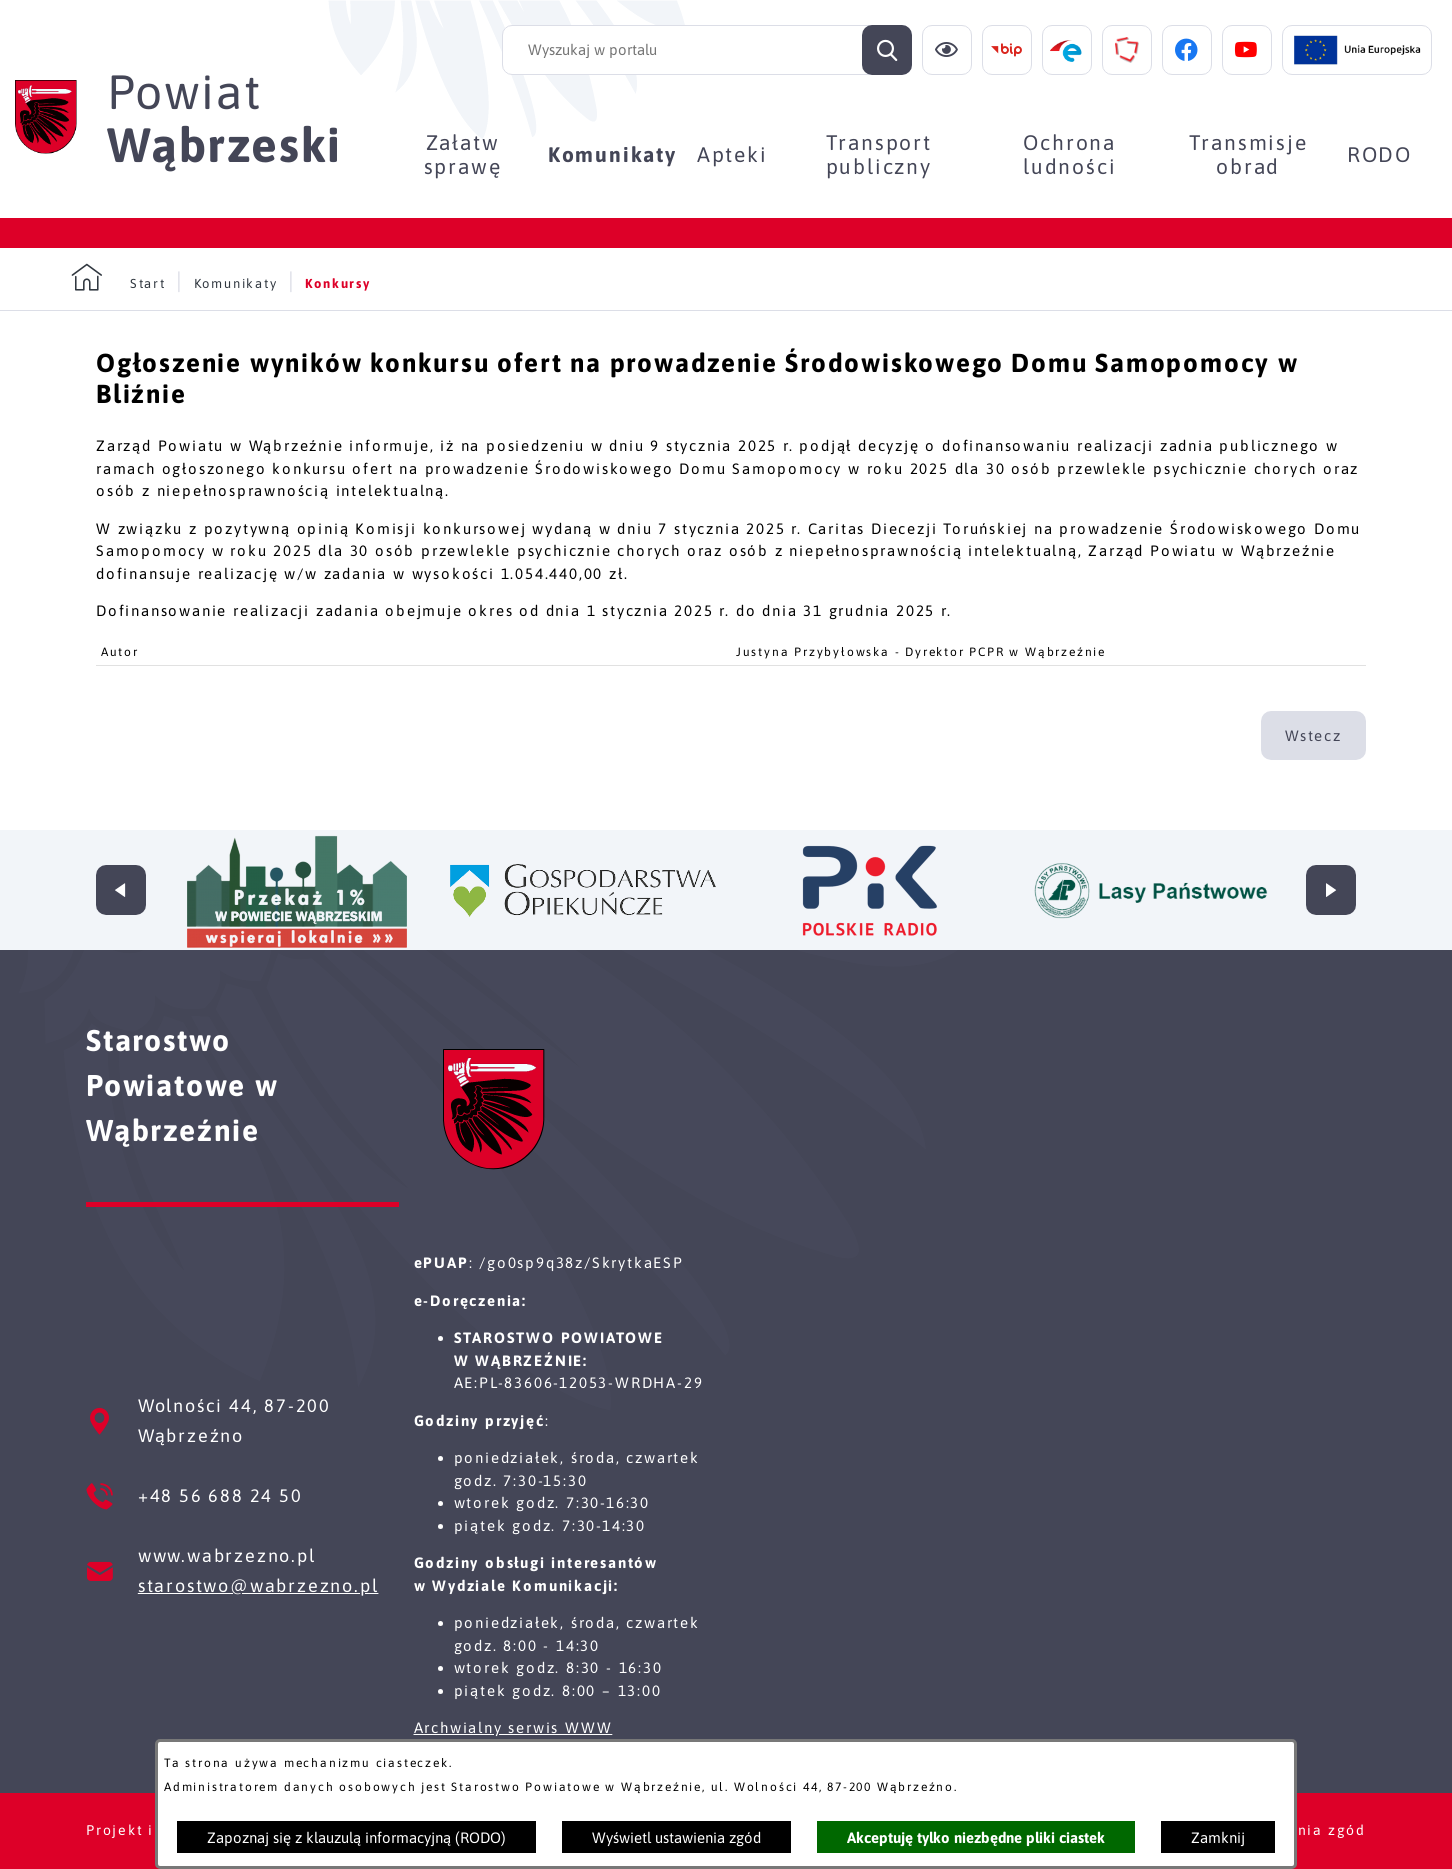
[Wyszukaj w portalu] (707, 50)
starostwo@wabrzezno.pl (258, 1585)
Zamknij (1218, 1837)
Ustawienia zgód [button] (1300, 1830)
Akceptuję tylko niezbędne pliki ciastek (976, 1837)
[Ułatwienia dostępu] (947, 50)
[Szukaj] (887, 50)
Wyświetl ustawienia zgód (676, 1837)
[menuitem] (462, 154)
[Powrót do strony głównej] (118, 278)
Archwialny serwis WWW (513, 1727)
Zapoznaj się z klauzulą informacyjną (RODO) (356, 1837)
